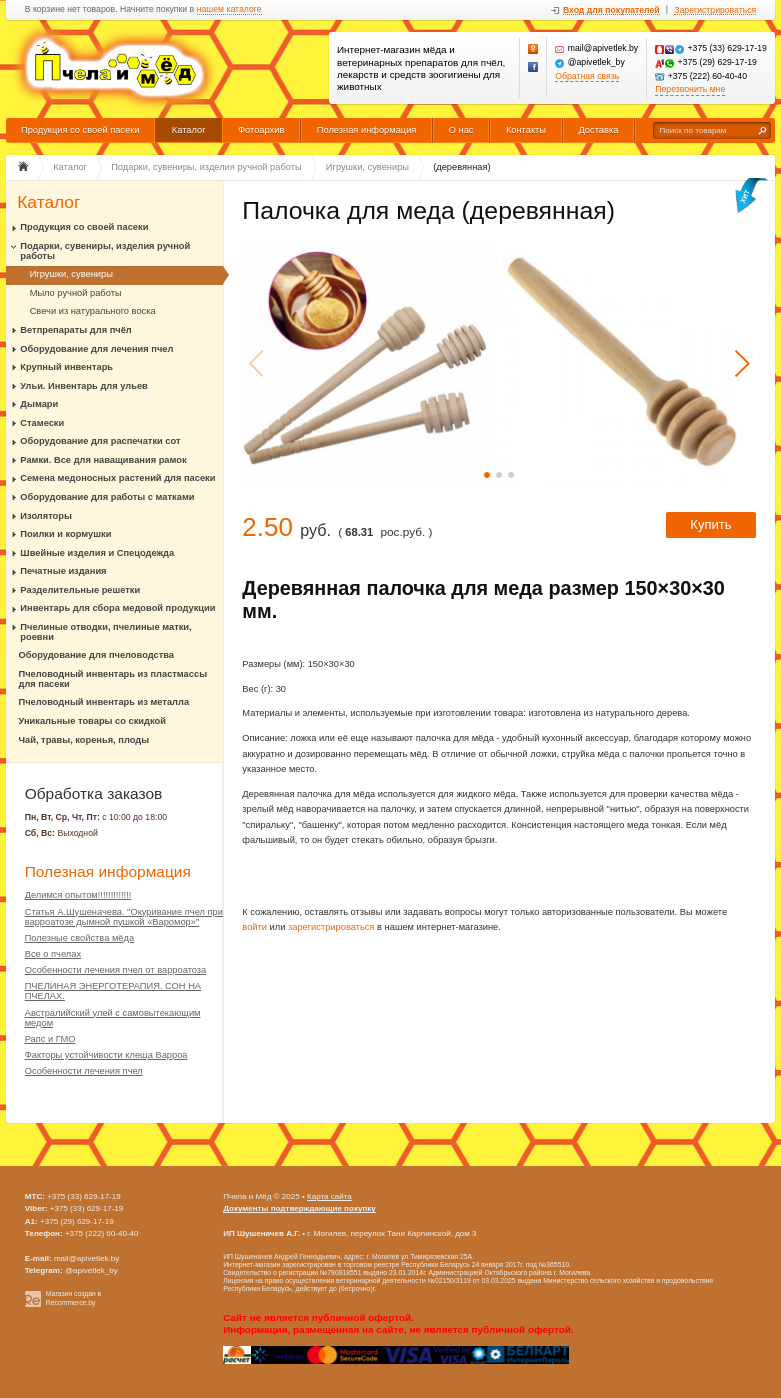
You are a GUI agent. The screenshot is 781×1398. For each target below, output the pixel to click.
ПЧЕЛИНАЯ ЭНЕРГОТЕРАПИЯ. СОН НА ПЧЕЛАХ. (113, 991)
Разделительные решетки (80, 590)
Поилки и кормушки (65, 534)
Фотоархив (261, 130)
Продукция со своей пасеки (80, 130)
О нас (461, 130)
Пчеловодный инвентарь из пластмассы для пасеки (113, 679)
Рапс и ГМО (50, 1039)
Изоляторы (46, 516)
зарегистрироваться (331, 927)
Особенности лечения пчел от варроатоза (116, 970)
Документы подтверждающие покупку (299, 1208)
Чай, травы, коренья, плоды (84, 740)
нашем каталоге (229, 9)
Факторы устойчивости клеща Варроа (106, 1055)
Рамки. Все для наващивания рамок (103, 460)
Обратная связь (587, 76)
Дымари (39, 404)
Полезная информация (367, 130)
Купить (710, 524)
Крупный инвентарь (66, 367)
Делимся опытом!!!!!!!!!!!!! (78, 895)
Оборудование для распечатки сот (100, 441)
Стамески (42, 423)
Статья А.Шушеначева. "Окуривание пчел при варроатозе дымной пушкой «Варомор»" (124, 917)
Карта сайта (329, 1196)
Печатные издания (63, 571)
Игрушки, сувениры (71, 274)
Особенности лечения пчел (84, 1071)
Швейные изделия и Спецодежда (97, 553)
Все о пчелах (53, 954)
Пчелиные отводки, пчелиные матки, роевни (105, 632)
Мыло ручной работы (76, 293)
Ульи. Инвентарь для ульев (83, 386)
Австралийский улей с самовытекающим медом (113, 1018)
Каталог (189, 130)
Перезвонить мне (690, 89)
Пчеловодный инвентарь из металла (104, 702)
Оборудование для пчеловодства (96, 655)
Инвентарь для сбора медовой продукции (117, 608)
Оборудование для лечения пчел (96, 349)
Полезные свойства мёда (79, 938)
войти (254, 927)
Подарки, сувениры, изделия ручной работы (105, 251)
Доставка (598, 130)
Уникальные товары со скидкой (92, 721)
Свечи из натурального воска (93, 311)
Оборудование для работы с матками (107, 497)
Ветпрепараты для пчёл (75, 330)
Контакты (526, 130)
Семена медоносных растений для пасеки (117, 478)
